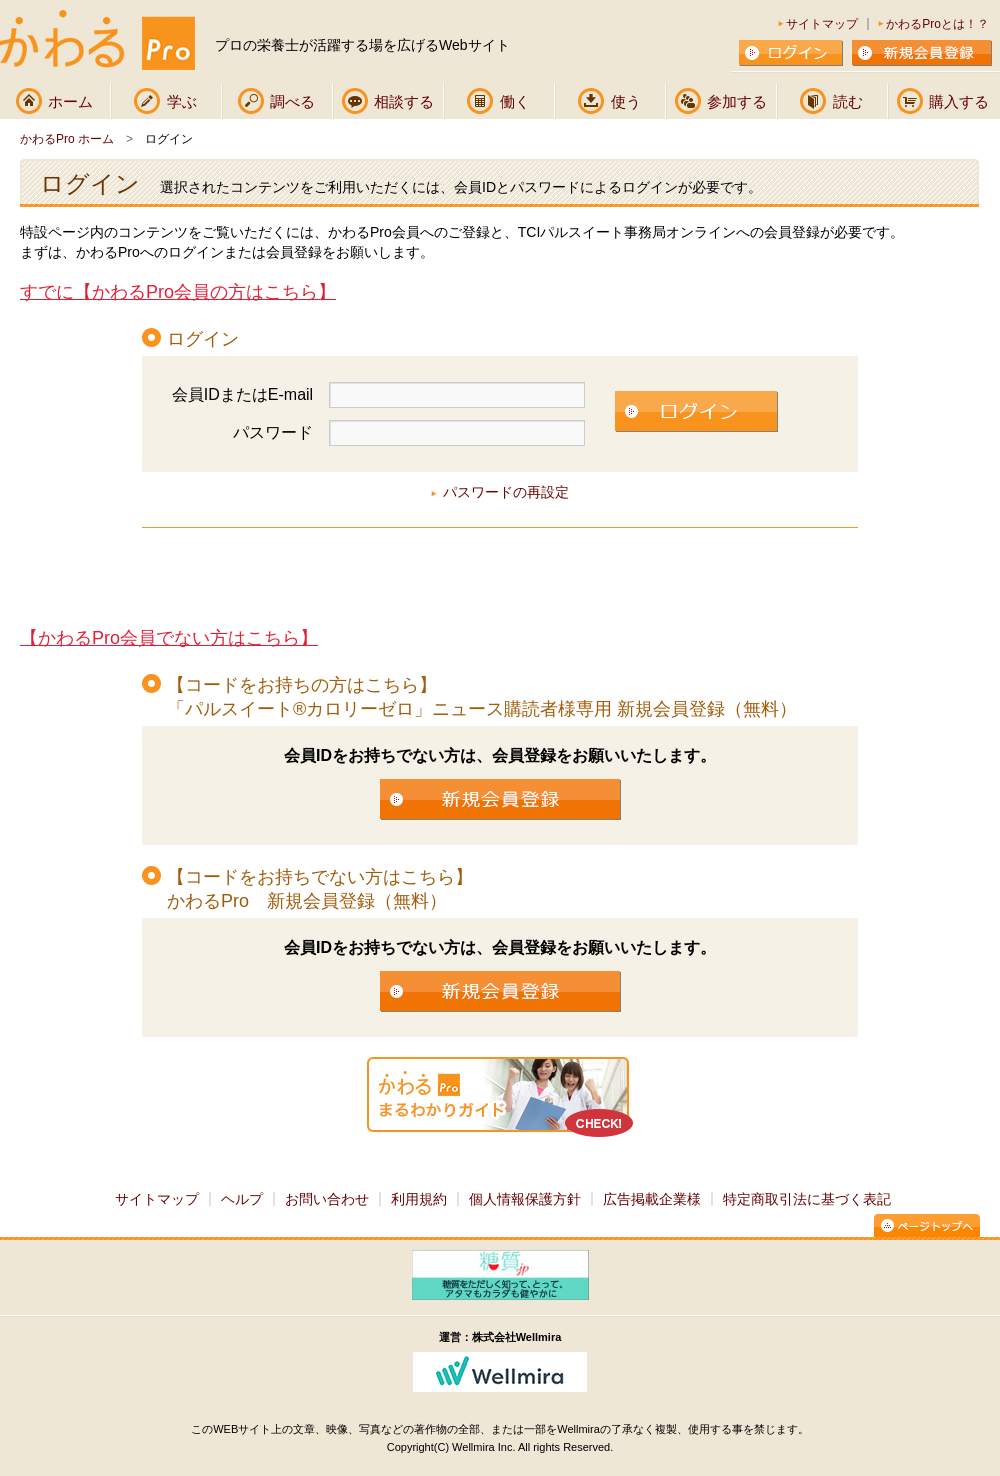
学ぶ (182, 101)
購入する (959, 101)
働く (515, 101)
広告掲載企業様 (652, 1199)
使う (626, 101)
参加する (737, 101)
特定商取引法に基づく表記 (807, 1199)
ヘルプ (242, 1199)
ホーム (70, 101)
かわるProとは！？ (937, 24)
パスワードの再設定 (506, 492)
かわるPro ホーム (67, 139)
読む (848, 101)
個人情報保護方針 (525, 1199)
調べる (292, 101)
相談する (404, 101)
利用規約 (419, 1199)
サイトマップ (822, 24)
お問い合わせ (327, 1199)
